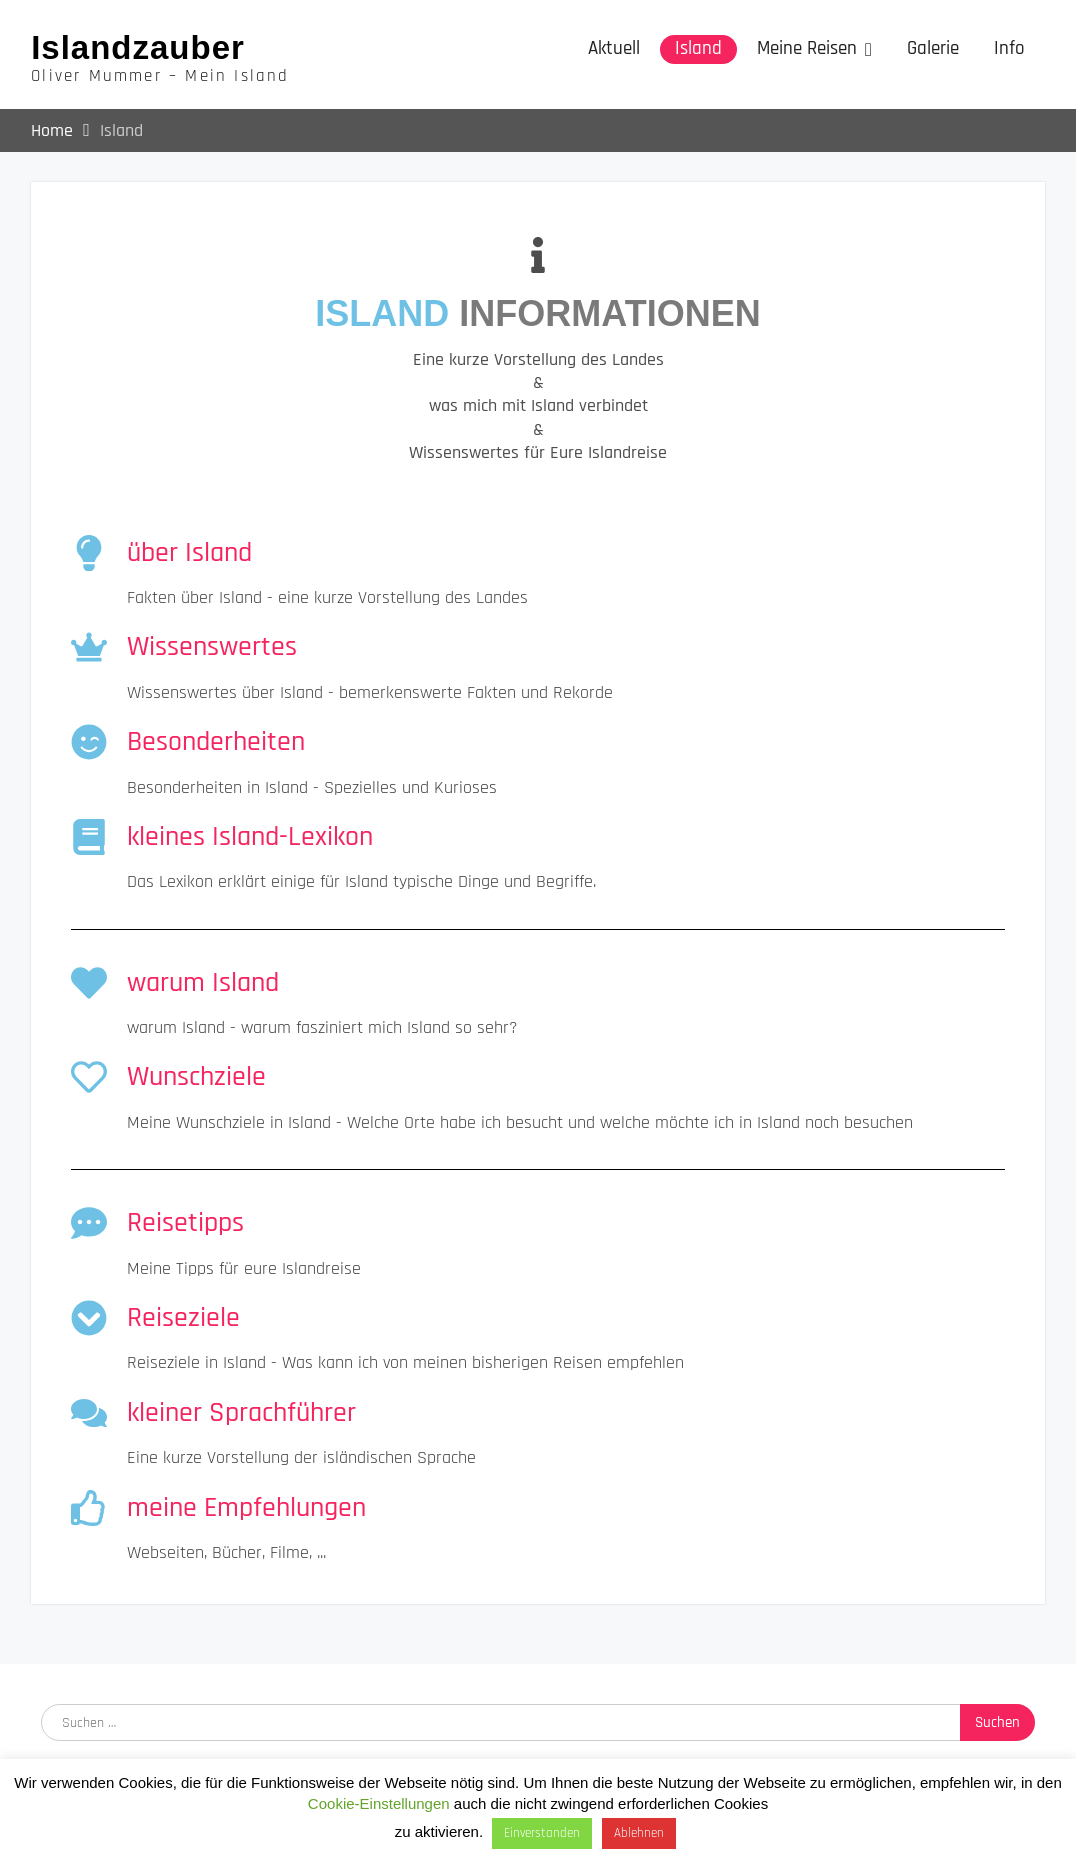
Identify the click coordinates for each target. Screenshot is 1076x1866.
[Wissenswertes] (89, 647)
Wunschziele (196, 1078)
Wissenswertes (212, 647)
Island (698, 48)
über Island (189, 553)
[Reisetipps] (89, 1223)
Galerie (933, 48)
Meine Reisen (807, 48)
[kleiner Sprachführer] (89, 1413)
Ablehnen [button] (639, 1833)
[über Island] (89, 553)
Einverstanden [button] (542, 1833)
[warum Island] (89, 983)
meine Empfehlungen (246, 1508)
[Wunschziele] (89, 1078)
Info (1009, 48)
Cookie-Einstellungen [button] (379, 1803)
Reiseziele (183, 1318)
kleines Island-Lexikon (250, 837)
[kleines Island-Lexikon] (89, 837)
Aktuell (614, 48)
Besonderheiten (216, 742)
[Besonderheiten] (89, 742)
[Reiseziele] (89, 1318)
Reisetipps (185, 1223)
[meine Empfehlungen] (89, 1508)
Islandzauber (138, 47)
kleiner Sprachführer (241, 1413)
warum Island (203, 983)
